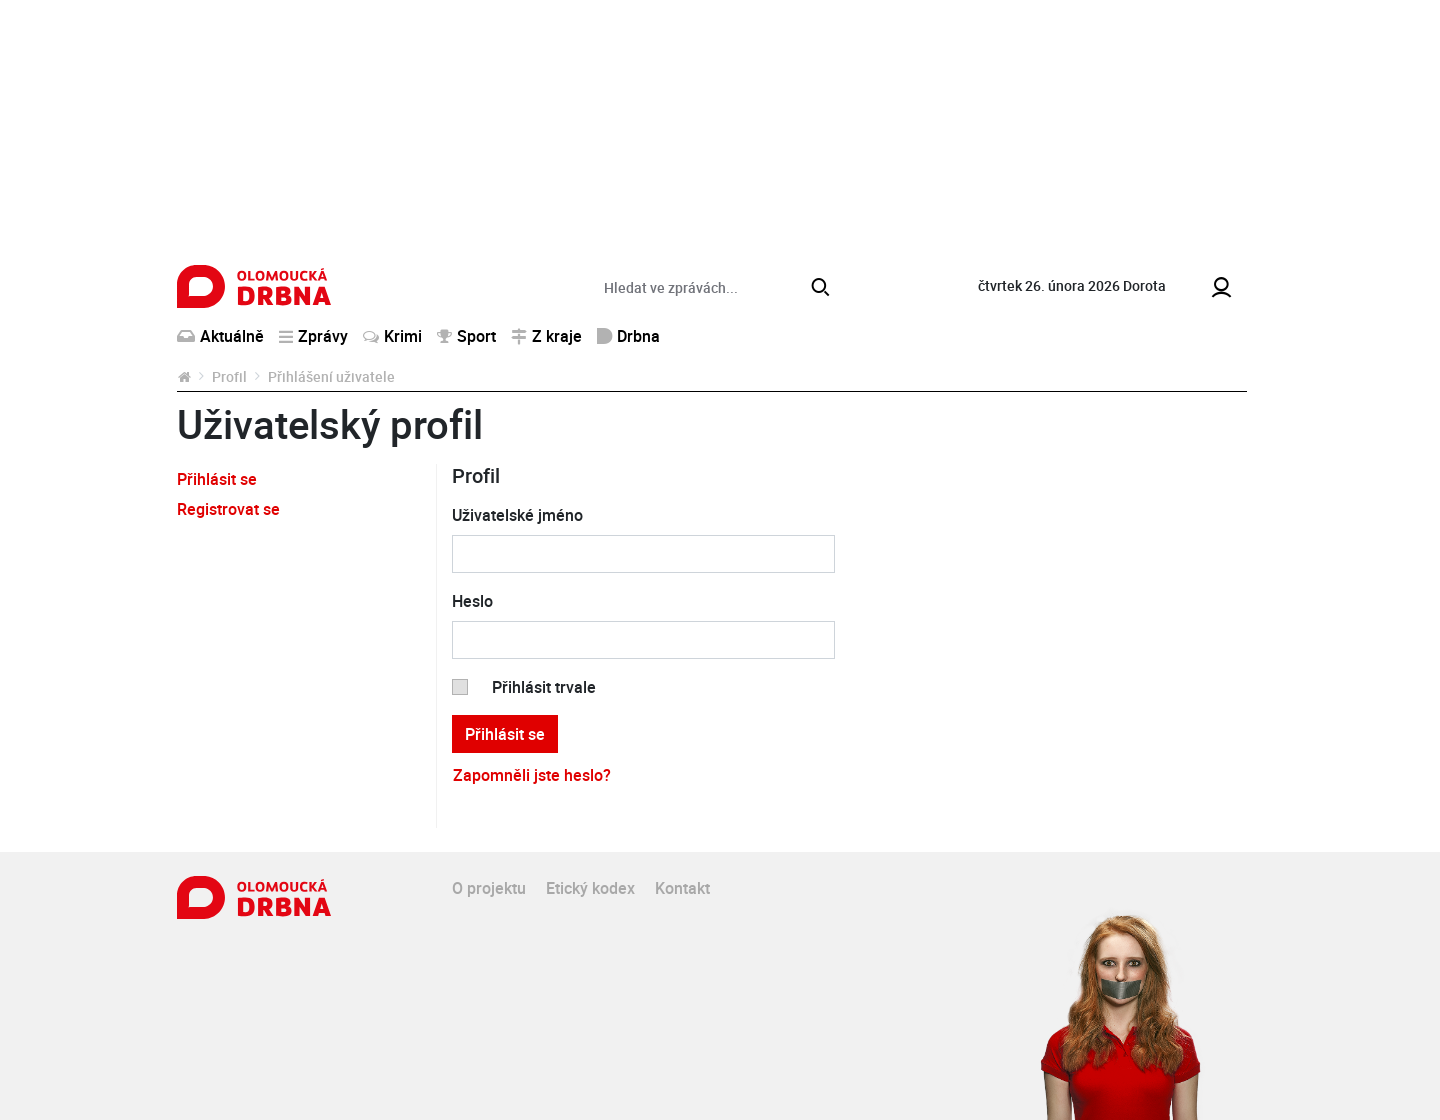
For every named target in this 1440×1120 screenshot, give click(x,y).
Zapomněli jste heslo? (532, 775)
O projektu (489, 888)
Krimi (392, 336)
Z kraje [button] (546, 336)
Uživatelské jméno (517, 515)
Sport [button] (466, 336)
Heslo (472, 601)
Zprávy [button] (313, 336)
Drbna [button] (628, 336)
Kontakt (682, 888)
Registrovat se (228, 509)
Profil (229, 376)
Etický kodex (590, 888)
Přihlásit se (217, 479)
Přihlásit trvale (544, 687)
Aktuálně (220, 336)
